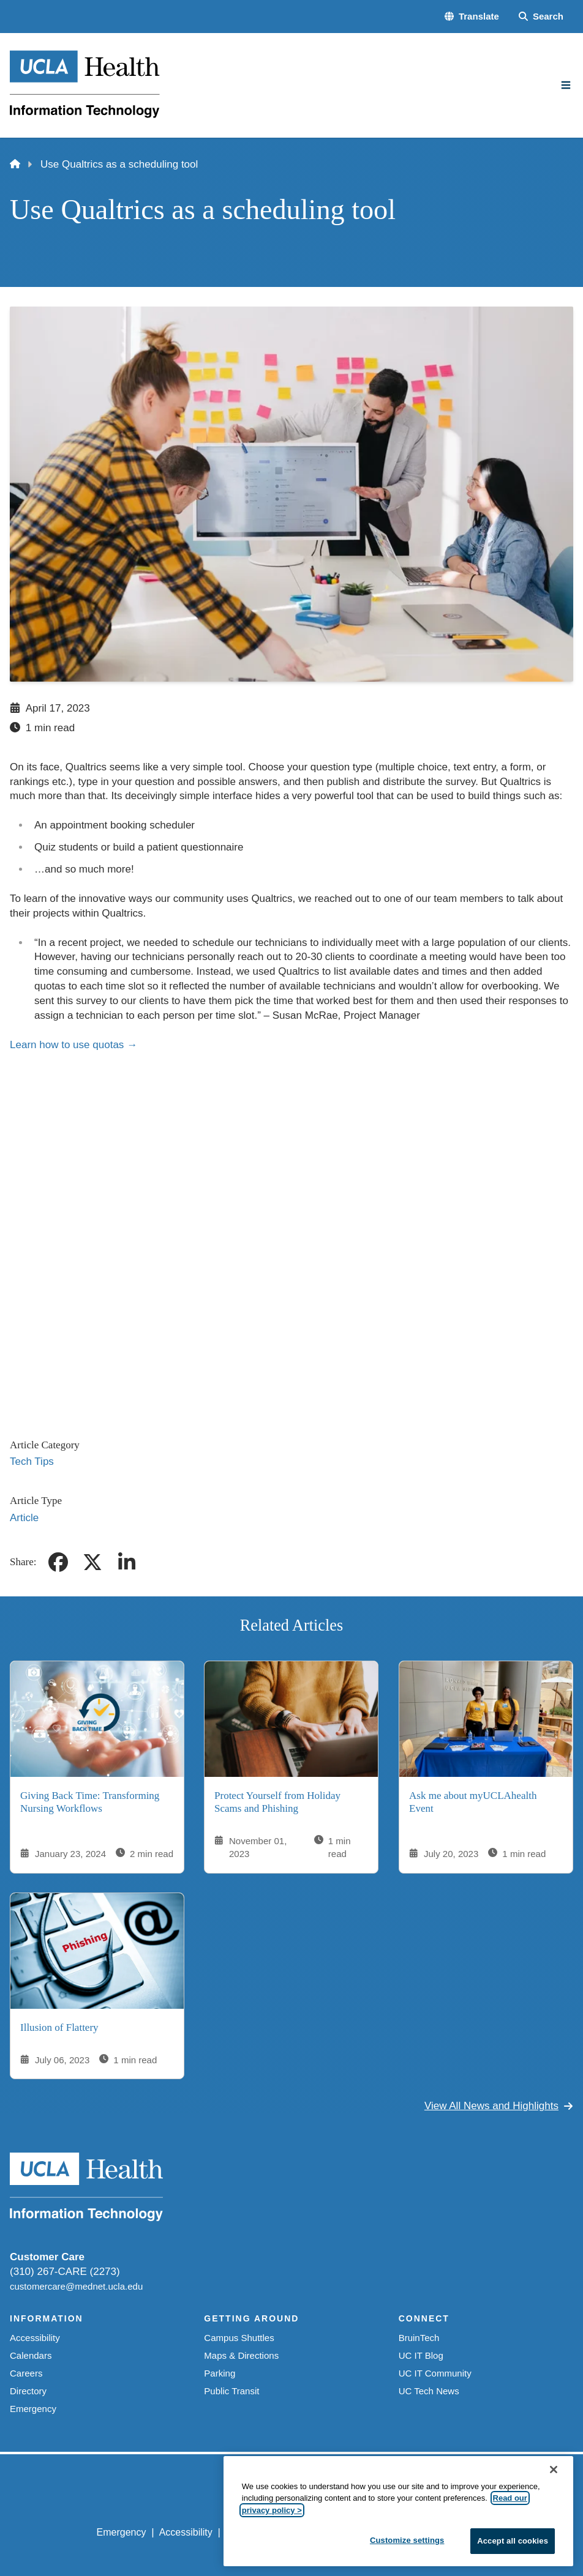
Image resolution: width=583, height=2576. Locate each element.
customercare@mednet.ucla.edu (76, 2286)
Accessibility (35, 2337)
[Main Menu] (566, 85)
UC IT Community (435, 2373)
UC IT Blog (421, 2355)
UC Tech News (429, 2391)
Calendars (30, 2355)
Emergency (33, 2408)
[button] (472, 16)
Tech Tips (32, 1461)
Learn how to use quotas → (73, 1045)
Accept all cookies (512, 2540)
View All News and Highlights (498, 2106)
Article (24, 1518)
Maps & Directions (241, 2355)
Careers (26, 2373)
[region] (398, 2511)
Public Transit (231, 2391)
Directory (28, 2391)
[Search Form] (541, 16)
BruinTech (419, 2337)
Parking (219, 2373)
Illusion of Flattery (59, 2027)
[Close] (553, 2469)
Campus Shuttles (239, 2337)
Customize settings (407, 2540)
